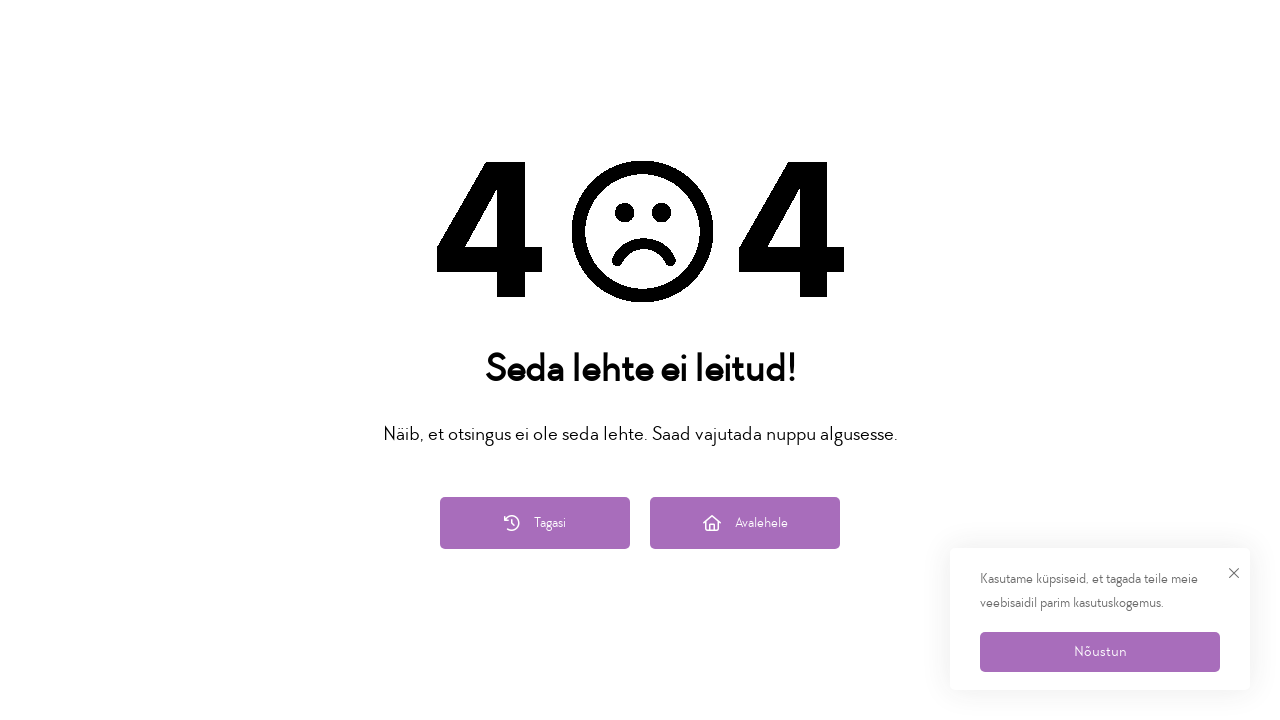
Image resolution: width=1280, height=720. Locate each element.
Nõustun (1100, 651)
